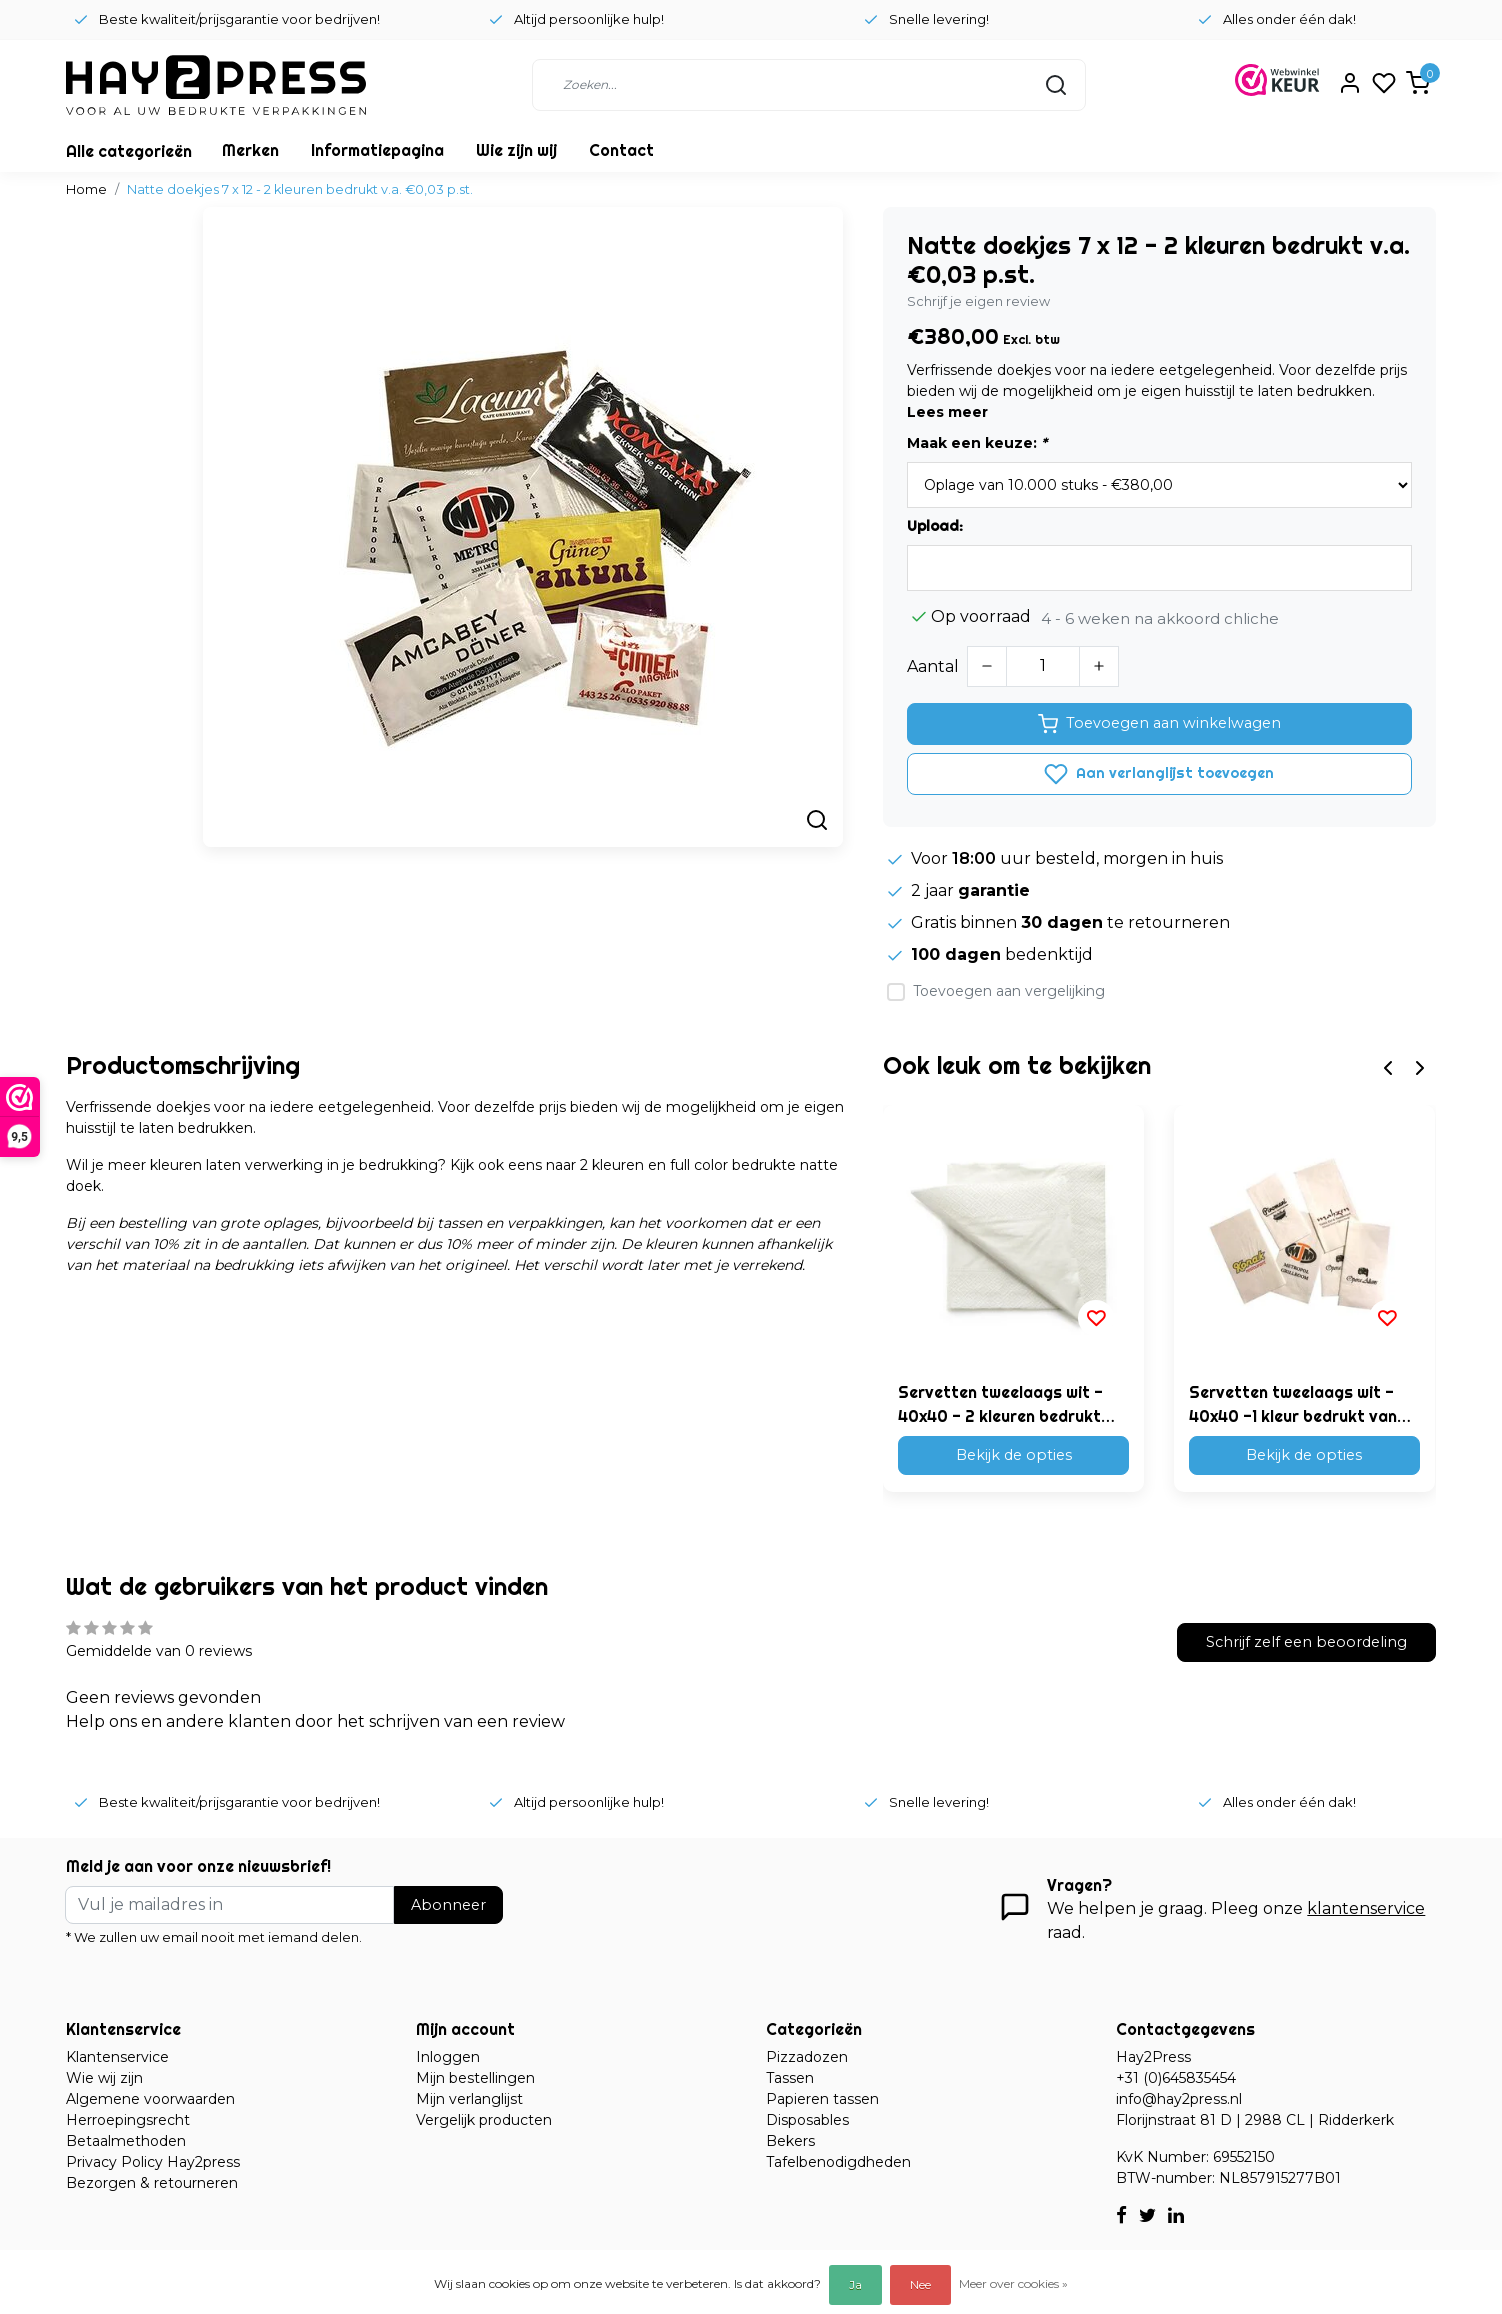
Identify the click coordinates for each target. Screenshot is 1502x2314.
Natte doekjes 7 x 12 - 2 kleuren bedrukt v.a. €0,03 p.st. (300, 189)
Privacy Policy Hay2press (153, 2162)
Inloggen (448, 2057)
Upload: (935, 526)
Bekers (790, 2141)
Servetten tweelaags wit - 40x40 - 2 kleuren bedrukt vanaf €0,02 (1000, 1405)
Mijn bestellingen (475, 2078)
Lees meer (947, 412)
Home (86, 189)
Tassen (790, 2078)
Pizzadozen (807, 2057)
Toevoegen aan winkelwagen (1159, 724)
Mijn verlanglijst (469, 2099)
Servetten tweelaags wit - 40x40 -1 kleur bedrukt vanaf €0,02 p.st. (1301, 1405)
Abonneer (448, 1905)
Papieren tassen (822, 2099)
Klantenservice (117, 2057)
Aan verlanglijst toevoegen (1159, 774)
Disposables (807, 2120)
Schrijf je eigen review (978, 301)
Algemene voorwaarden (150, 2099)
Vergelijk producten (484, 2120)
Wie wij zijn (104, 2078)
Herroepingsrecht (128, 2120)
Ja (855, 2284)
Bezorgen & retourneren (152, 2183)
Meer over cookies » (1013, 2283)
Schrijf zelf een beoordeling (1306, 1642)
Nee (920, 2284)
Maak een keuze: (977, 443)
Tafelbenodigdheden (838, 2162)
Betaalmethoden (126, 2141)
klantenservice (1366, 1908)
